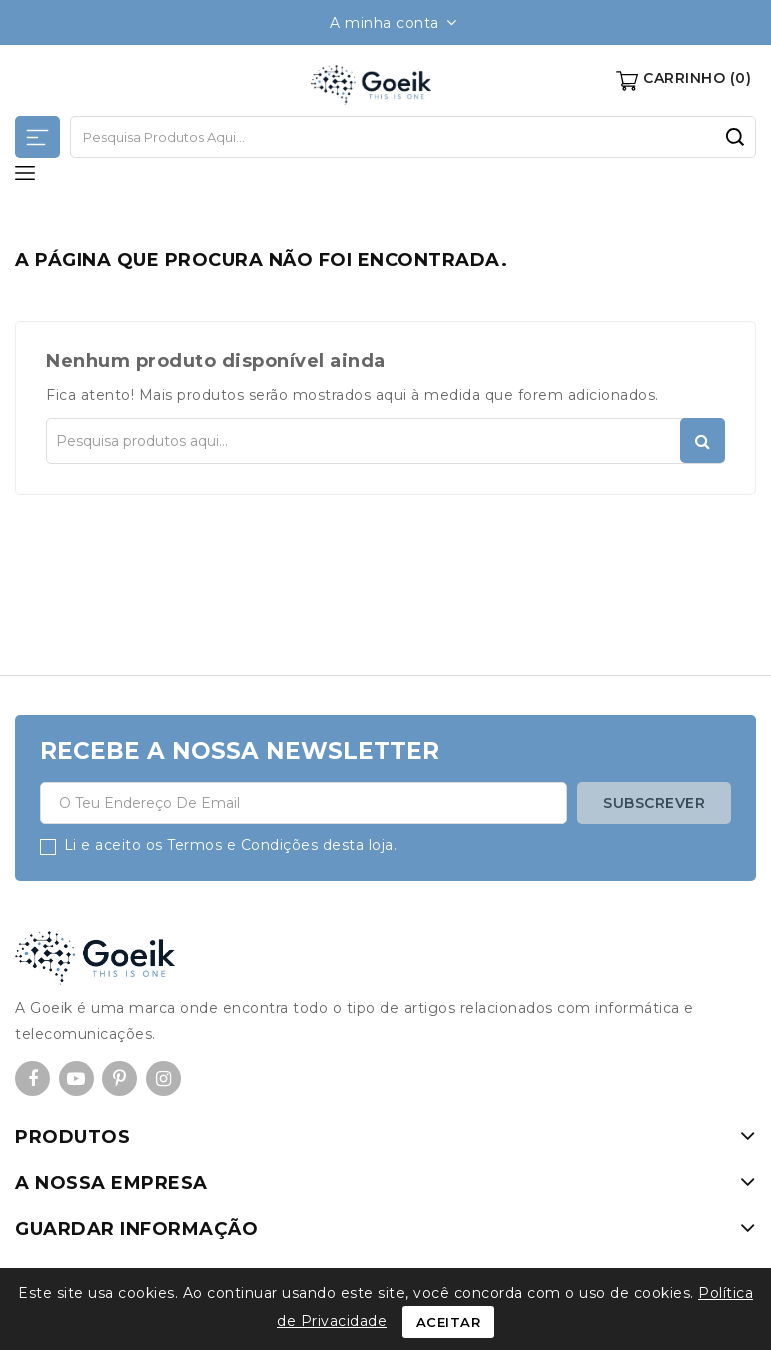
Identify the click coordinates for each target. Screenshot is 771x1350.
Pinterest (119, 1079)
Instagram (163, 1079)
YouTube (76, 1079)
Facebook (32, 1079)
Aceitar (448, 1322)
